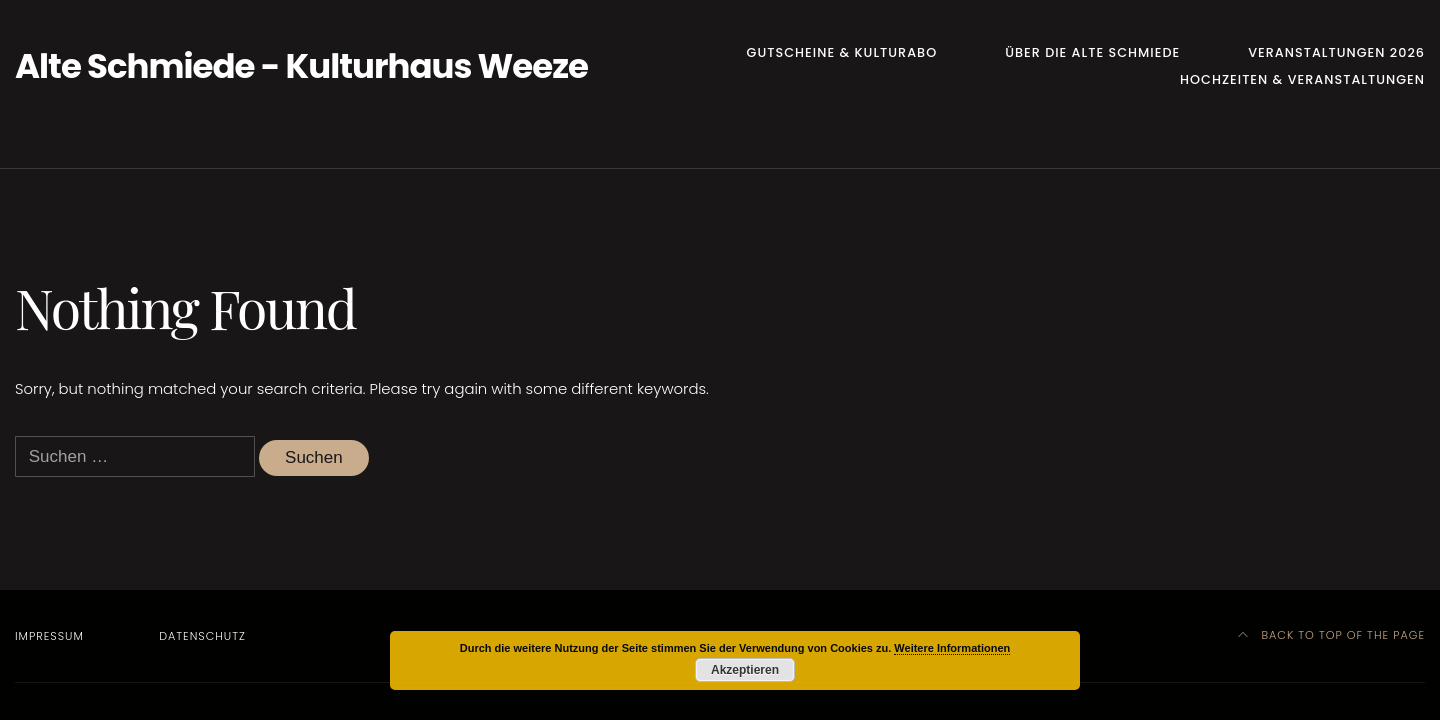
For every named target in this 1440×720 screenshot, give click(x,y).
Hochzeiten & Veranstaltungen (1302, 79)
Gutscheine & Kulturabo (842, 52)
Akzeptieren (745, 670)
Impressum (49, 636)
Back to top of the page (1331, 635)
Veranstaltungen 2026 (1336, 52)
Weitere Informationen (952, 648)
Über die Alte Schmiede (1092, 52)
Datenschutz (202, 636)
